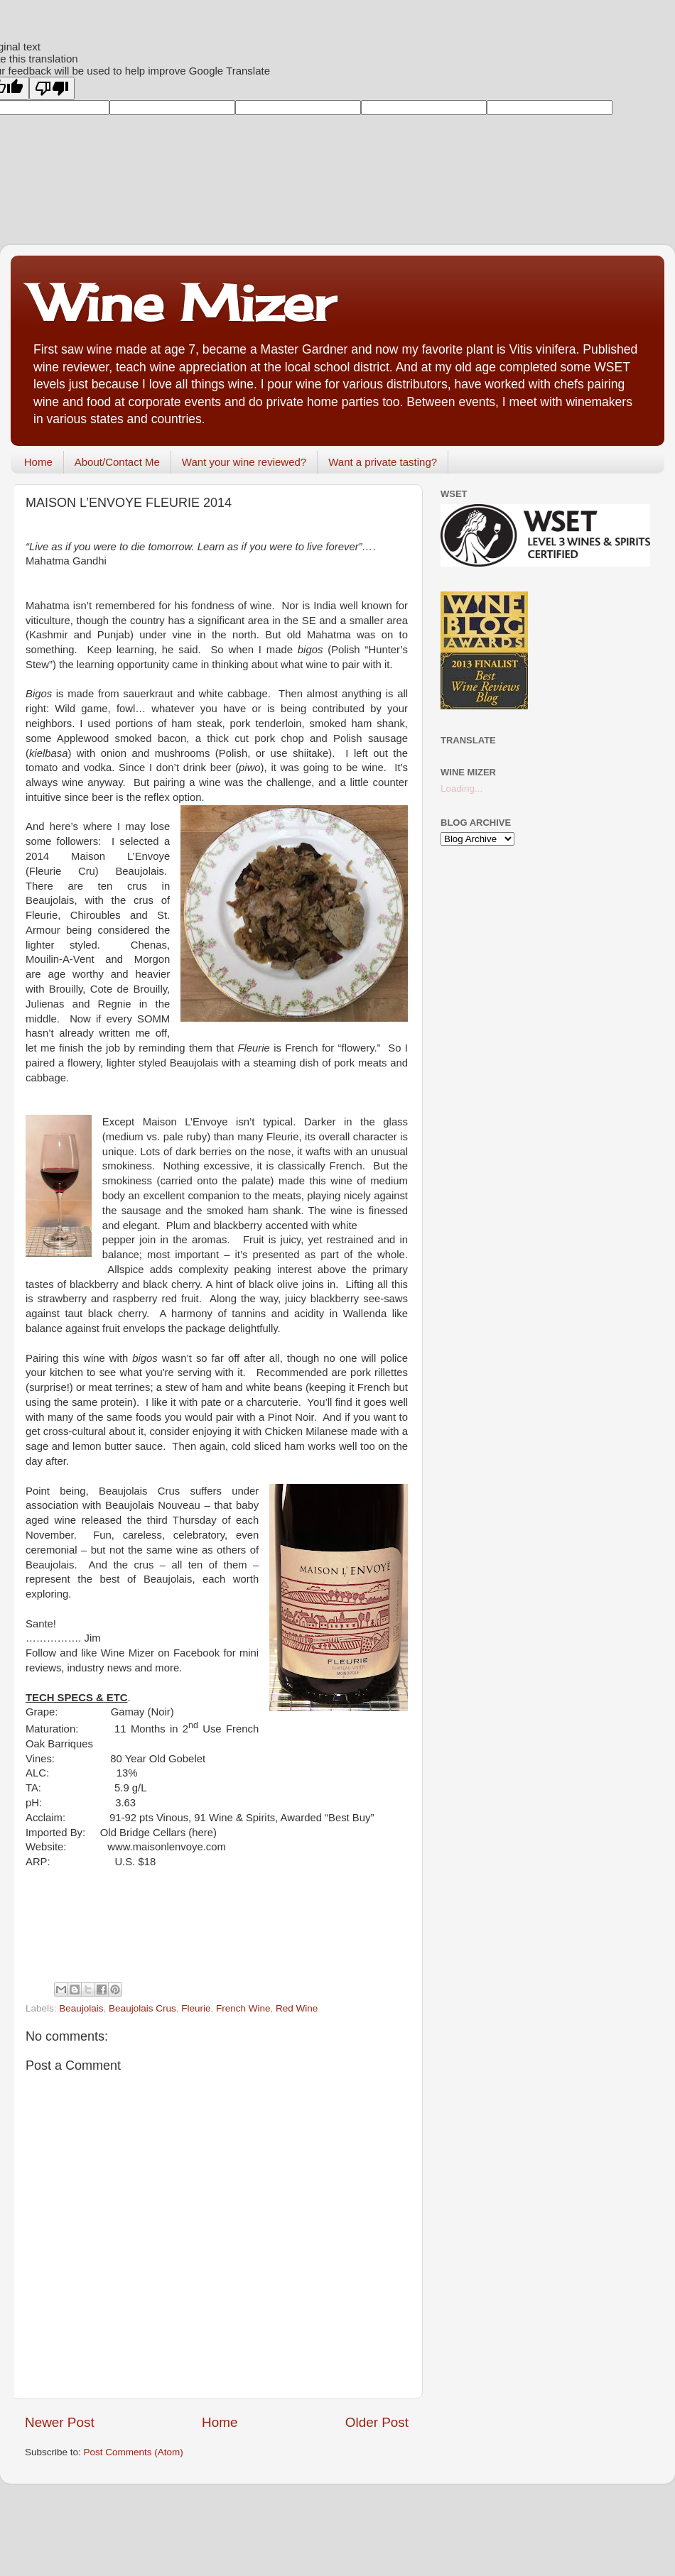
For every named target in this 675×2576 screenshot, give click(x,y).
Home (38, 462)
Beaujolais (81, 2008)
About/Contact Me (117, 462)
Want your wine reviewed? (244, 462)
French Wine (243, 2008)
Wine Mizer (183, 302)
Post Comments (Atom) (133, 2452)
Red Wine (297, 2008)
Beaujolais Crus (142, 2008)
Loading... (461, 788)
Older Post (377, 2422)
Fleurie (195, 2008)
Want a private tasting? (382, 462)
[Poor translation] (52, 88)
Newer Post (59, 2422)
